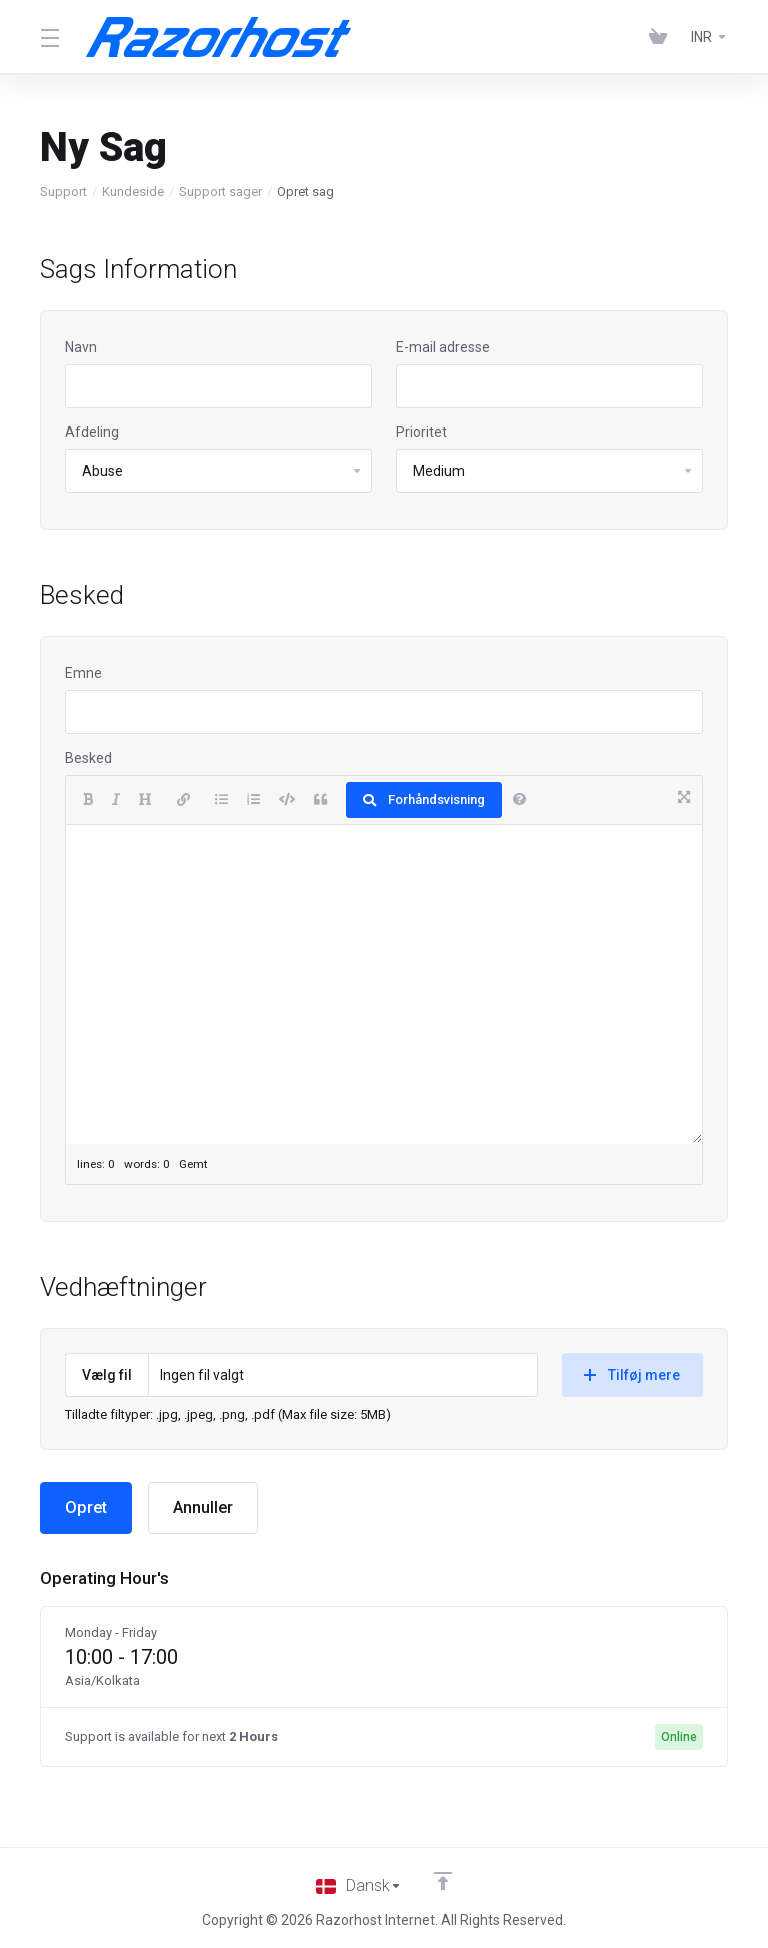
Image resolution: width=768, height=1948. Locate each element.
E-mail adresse (443, 347)
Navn (81, 347)
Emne (83, 673)
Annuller (206, 1508)
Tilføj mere (632, 1375)
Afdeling (92, 432)
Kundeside (133, 191)
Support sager (220, 191)
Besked (88, 758)
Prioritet (421, 432)
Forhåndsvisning (424, 799)
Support (63, 191)
